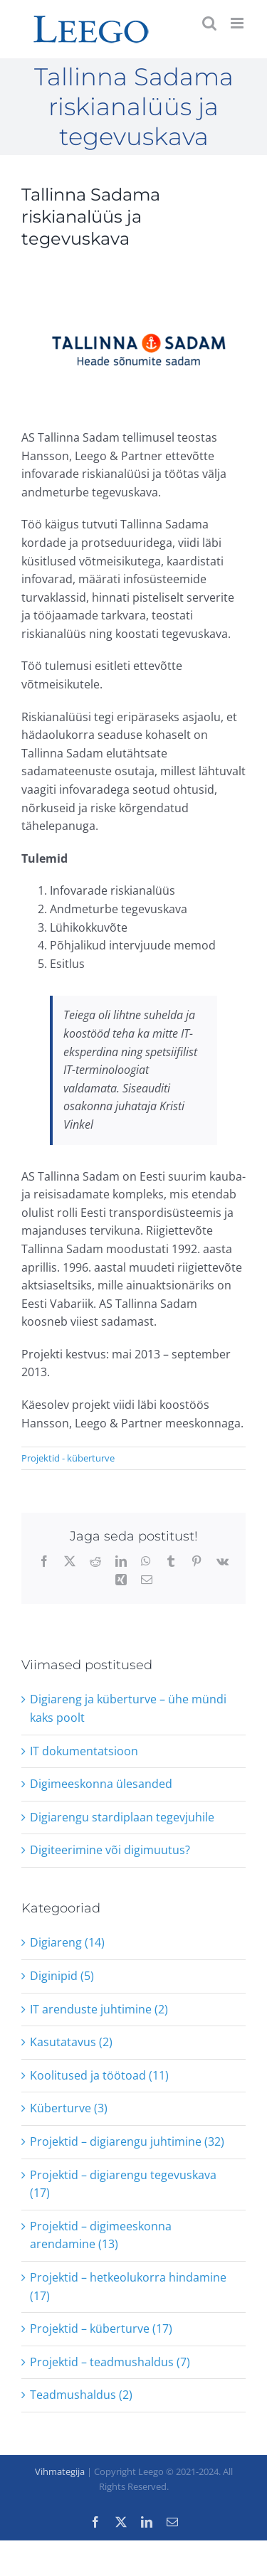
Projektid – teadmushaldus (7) (110, 2362)
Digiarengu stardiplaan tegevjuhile (122, 1817)
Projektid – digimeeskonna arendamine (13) (101, 2235)
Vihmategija (60, 2471)
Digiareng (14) (67, 1942)
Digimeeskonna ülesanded (101, 1784)
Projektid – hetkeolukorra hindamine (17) (128, 2286)
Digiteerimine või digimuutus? (110, 1850)
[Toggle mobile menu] (238, 23)
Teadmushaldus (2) (81, 2394)
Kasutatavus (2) (71, 2042)
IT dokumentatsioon (84, 1751)
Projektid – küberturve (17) (101, 2328)
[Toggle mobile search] (209, 23)
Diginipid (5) (62, 1976)
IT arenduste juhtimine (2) (99, 2009)
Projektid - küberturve (68, 1458)
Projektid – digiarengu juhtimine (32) (127, 2141)
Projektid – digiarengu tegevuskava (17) (123, 2184)
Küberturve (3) (69, 2108)
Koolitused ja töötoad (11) (99, 2075)
